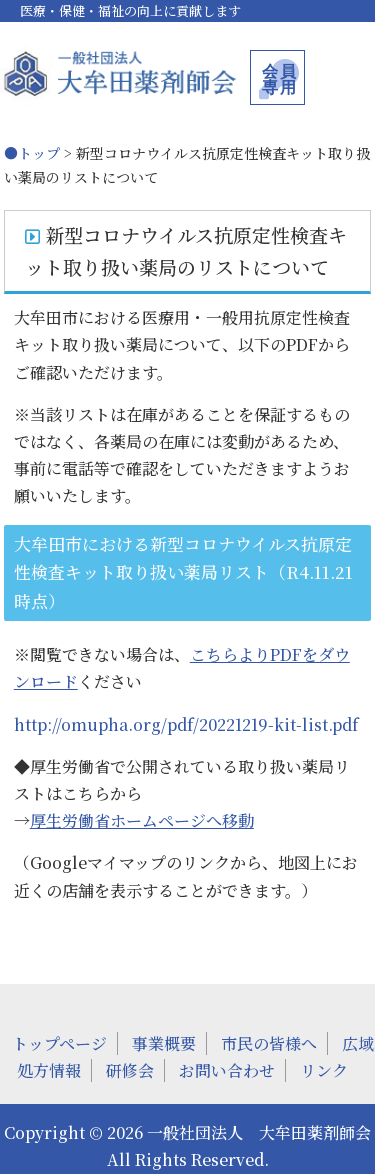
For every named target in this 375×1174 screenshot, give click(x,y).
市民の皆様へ (269, 1043)
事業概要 (164, 1043)
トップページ (59, 1043)
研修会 (130, 1070)
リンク (324, 1070)
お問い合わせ (227, 1070)
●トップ (32, 153)
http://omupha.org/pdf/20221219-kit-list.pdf (186, 724)
